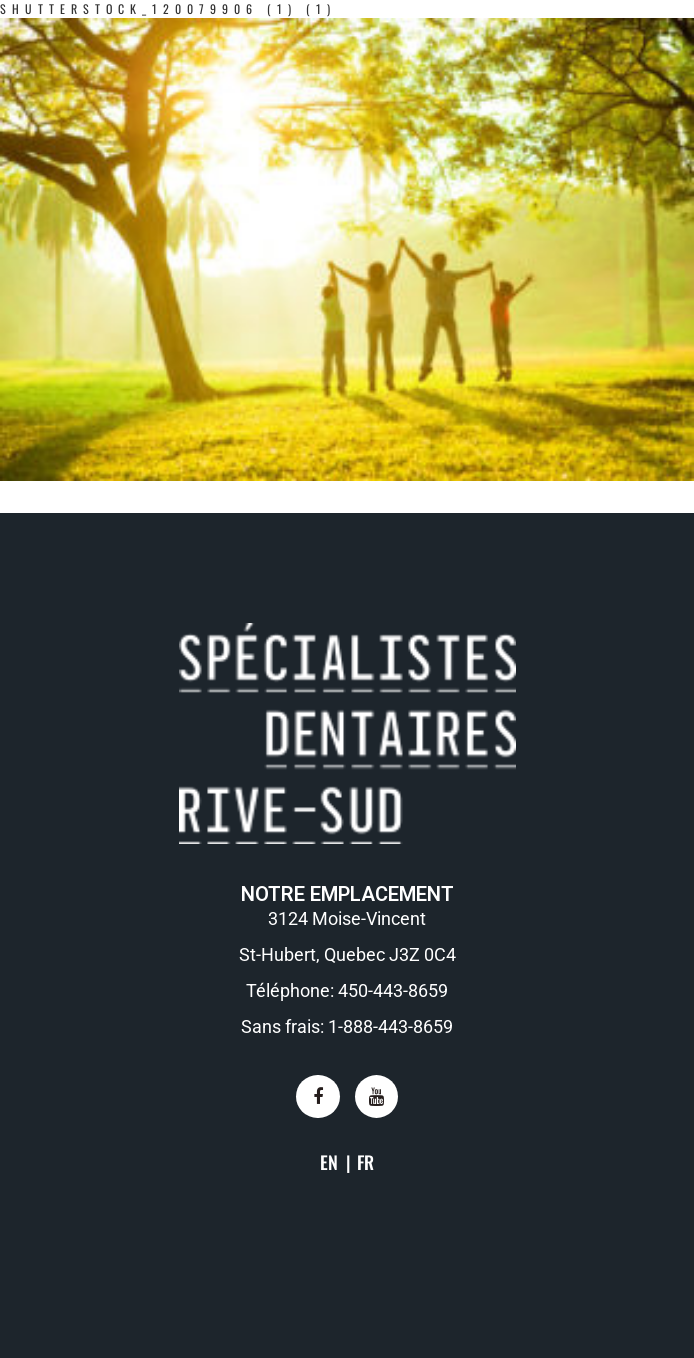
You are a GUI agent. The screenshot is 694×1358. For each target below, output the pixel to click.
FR (365, 1162)
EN (329, 1162)
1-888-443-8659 (390, 1026)
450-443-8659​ (393, 990)
